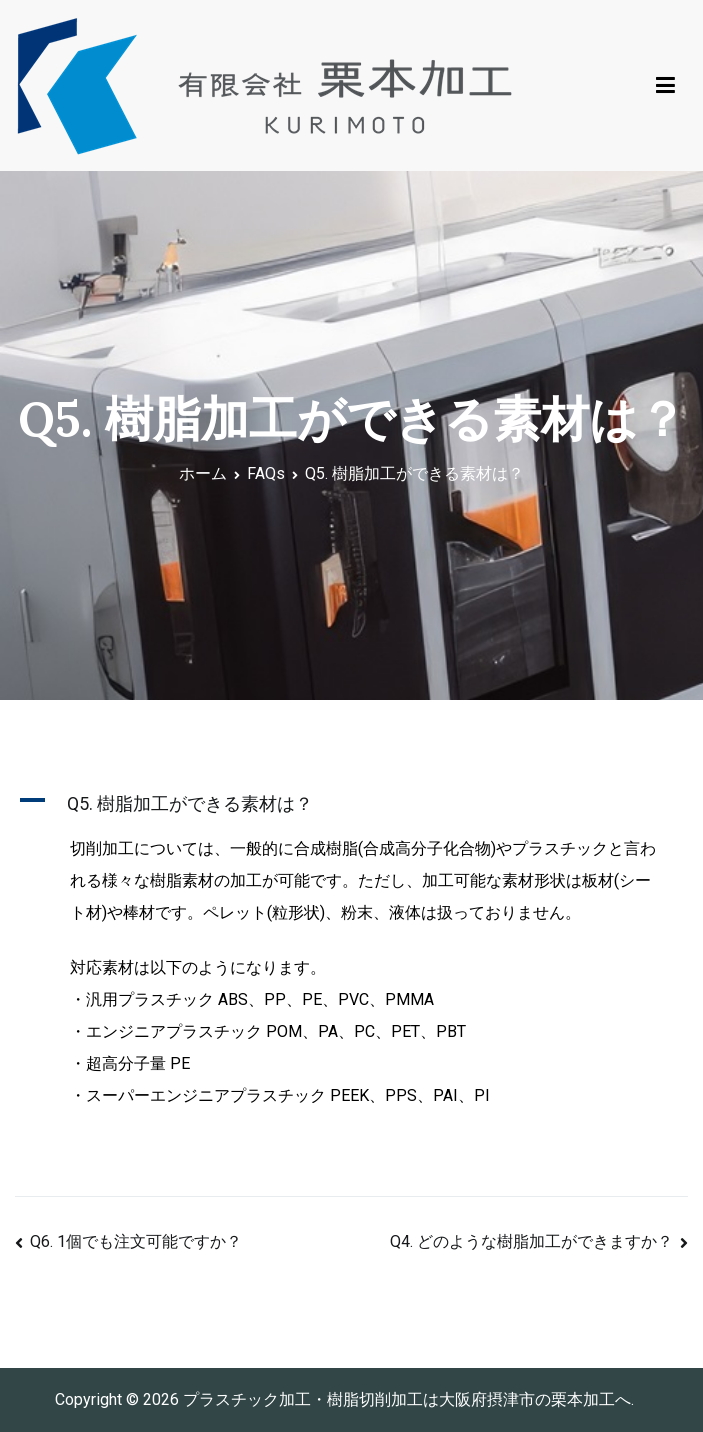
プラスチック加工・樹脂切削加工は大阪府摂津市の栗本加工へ (407, 1399)
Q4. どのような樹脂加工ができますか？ (531, 1241)
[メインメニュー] (665, 86)
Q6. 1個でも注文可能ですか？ (136, 1241)
